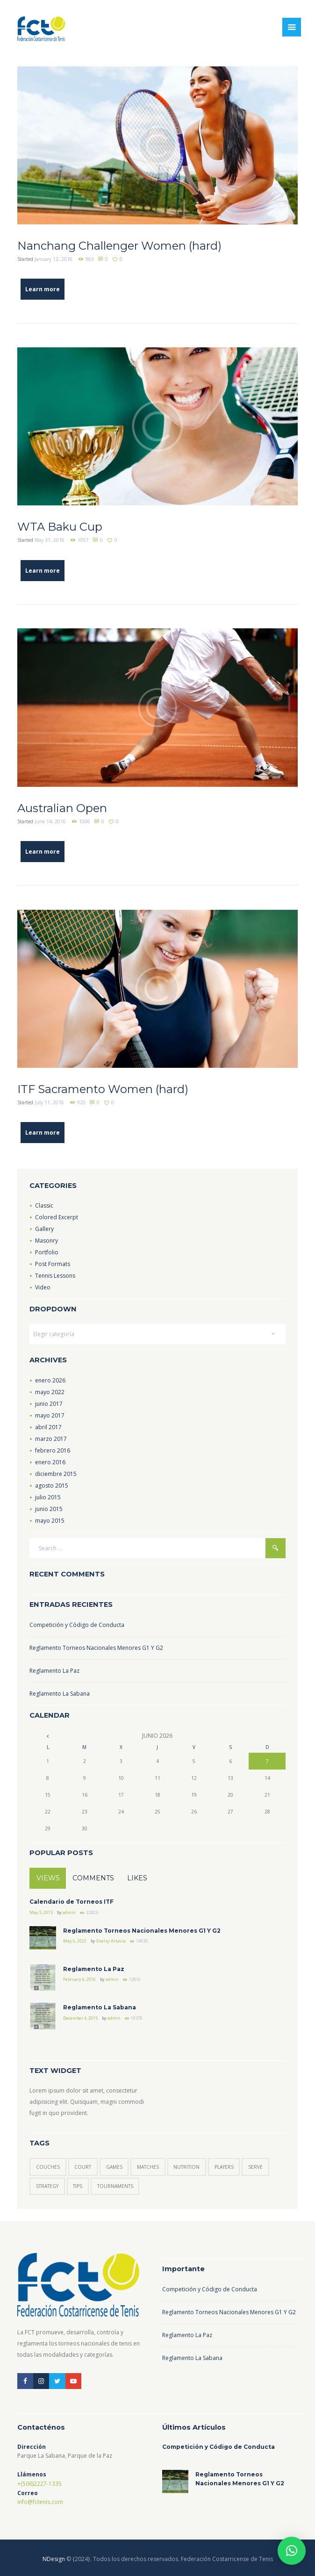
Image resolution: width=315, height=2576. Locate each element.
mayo (49, 1392)
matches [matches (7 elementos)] (148, 2167)
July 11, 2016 (49, 1102)
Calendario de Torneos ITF (71, 1901)
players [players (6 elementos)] (224, 2167)
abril (48, 1427)
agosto (51, 1485)
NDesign (54, 2559)
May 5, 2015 (41, 1912)
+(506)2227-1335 (39, 2484)
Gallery (44, 1229)
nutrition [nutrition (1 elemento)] (186, 2167)
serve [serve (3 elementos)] (255, 2167)
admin (69, 1912)
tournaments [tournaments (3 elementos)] (115, 2186)
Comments (93, 1878)
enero (50, 1380)
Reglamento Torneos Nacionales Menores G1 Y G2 (96, 1648)
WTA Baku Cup (59, 526)
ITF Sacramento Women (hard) (102, 1089)
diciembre (56, 1474)
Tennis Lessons (55, 1276)
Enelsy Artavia (111, 1941)
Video (42, 1287)
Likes (137, 1878)
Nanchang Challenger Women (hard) (119, 245)
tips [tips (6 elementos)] (77, 2186)
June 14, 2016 (50, 821)
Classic (44, 1205)
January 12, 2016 (53, 259)
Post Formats (52, 1264)
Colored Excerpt (56, 1217)
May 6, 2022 (74, 1941)
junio (49, 1404)
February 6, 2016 (79, 1979)
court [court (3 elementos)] (82, 2167)
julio (48, 1497)
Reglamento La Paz (54, 1671)
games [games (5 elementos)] (114, 2167)
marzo (51, 1439)
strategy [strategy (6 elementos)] (47, 2186)
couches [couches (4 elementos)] (48, 2167)
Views (48, 1878)
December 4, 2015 (80, 2018)
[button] (292, 2551)
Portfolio (46, 1252)
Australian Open (62, 808)
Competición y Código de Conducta (76, 1625)
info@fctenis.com (40, 2502)
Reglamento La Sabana (59, 1694)
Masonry (46, 1241)
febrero (52, 1450)
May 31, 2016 (49, 540)
